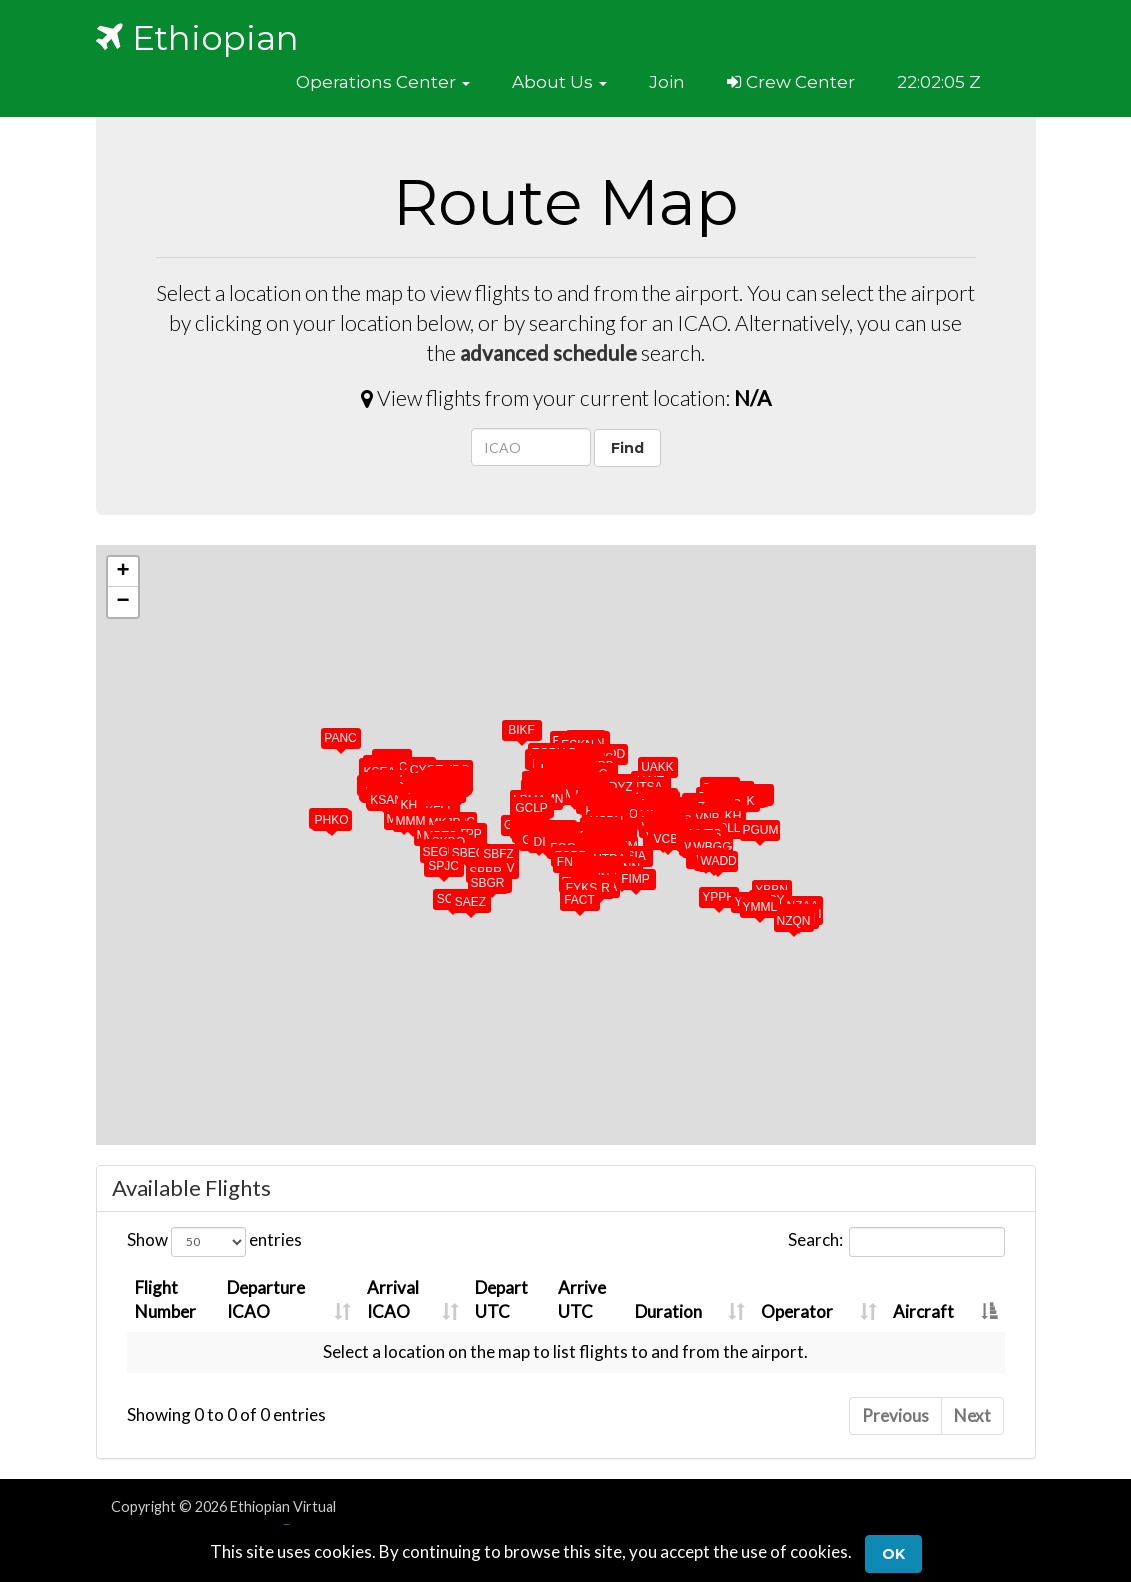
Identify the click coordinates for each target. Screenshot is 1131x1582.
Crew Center (791, 82)
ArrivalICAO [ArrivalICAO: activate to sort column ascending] (392, 1299)
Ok (893, 1554)
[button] (383, 82)
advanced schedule (548, 352)
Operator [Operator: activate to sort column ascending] (797, 1311)
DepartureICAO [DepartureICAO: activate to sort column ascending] (266, 1299)
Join (667, 82)
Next (972, 1415)
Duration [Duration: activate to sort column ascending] (667, 1311)
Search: (896, 1242)
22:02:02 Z (939, 82)
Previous (895, 1415)
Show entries (214, 1242)
